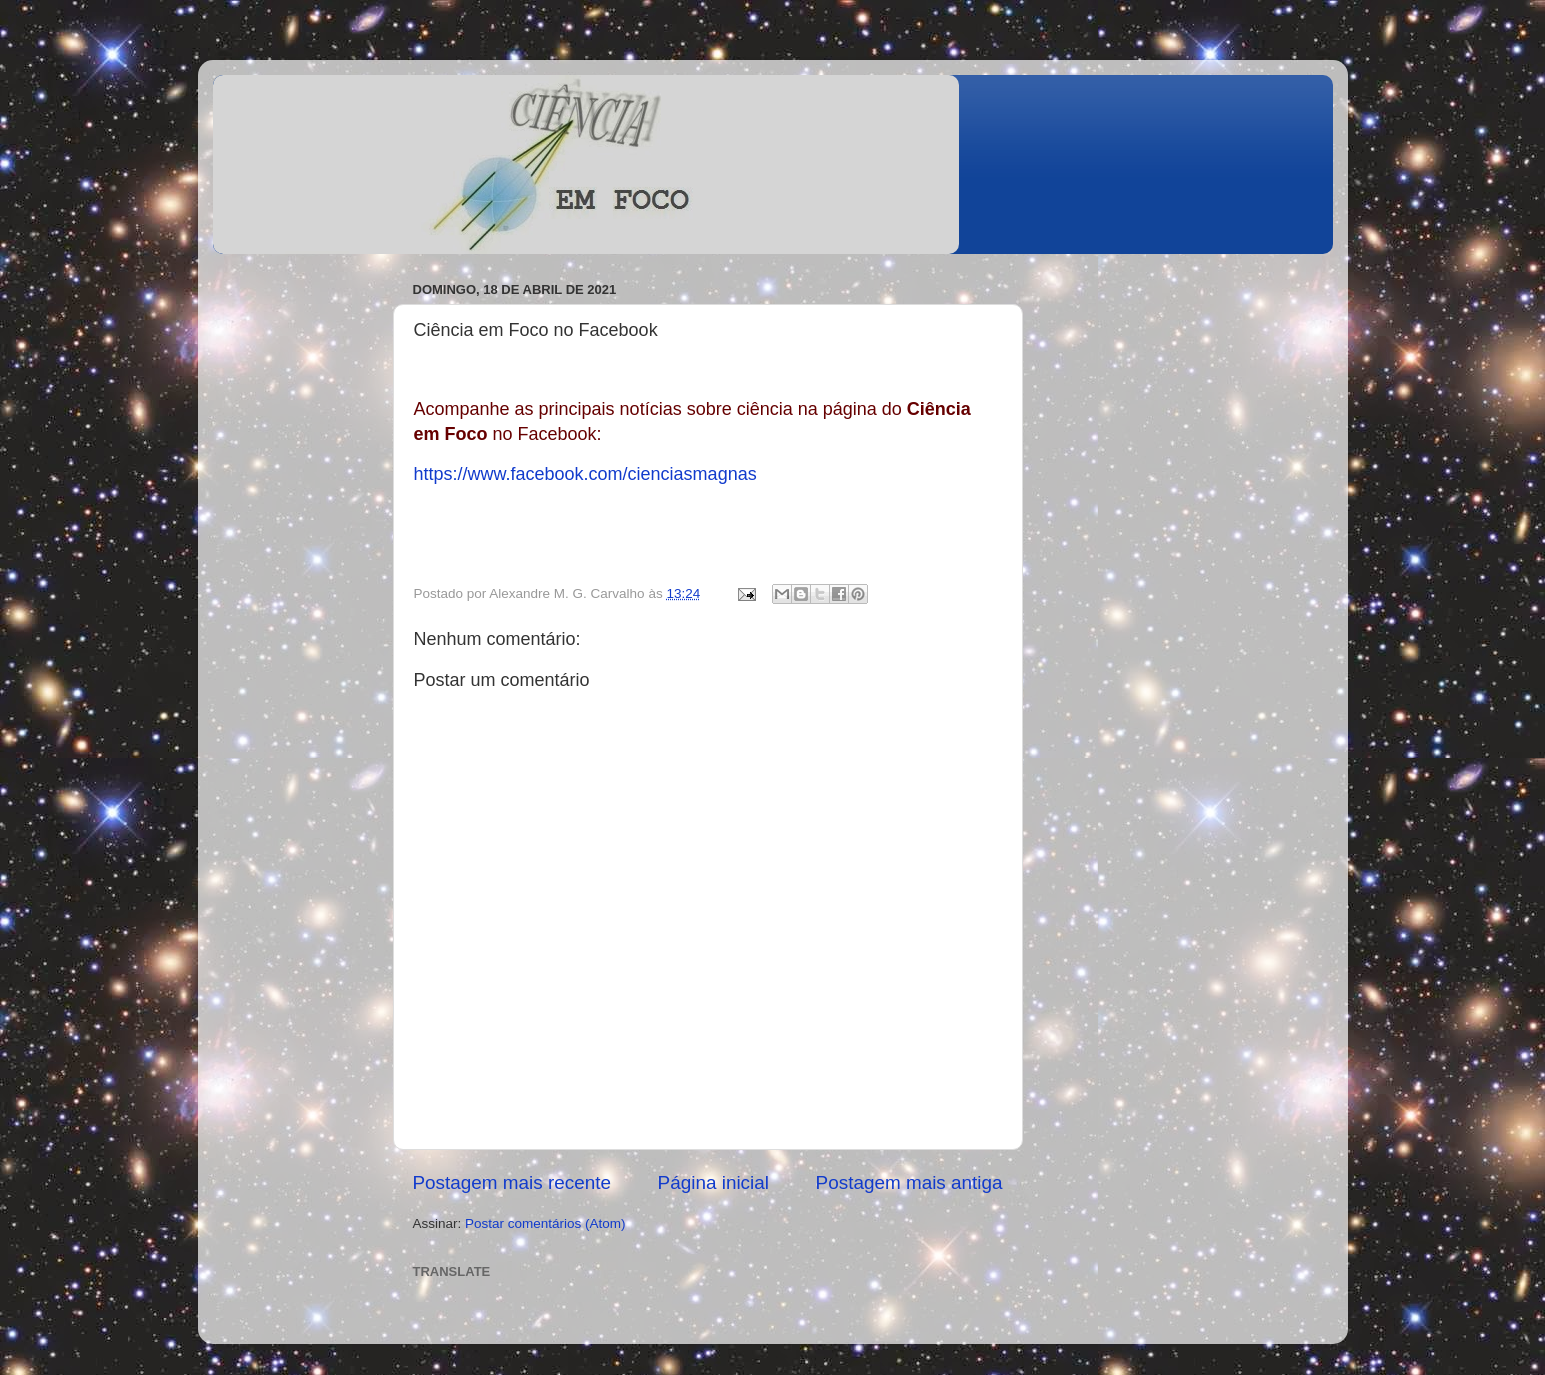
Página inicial (713, 1182)
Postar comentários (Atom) (545, 1223)
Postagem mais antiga (909, 1182)
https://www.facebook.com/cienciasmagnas (585, 474)
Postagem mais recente (512, 1182)
